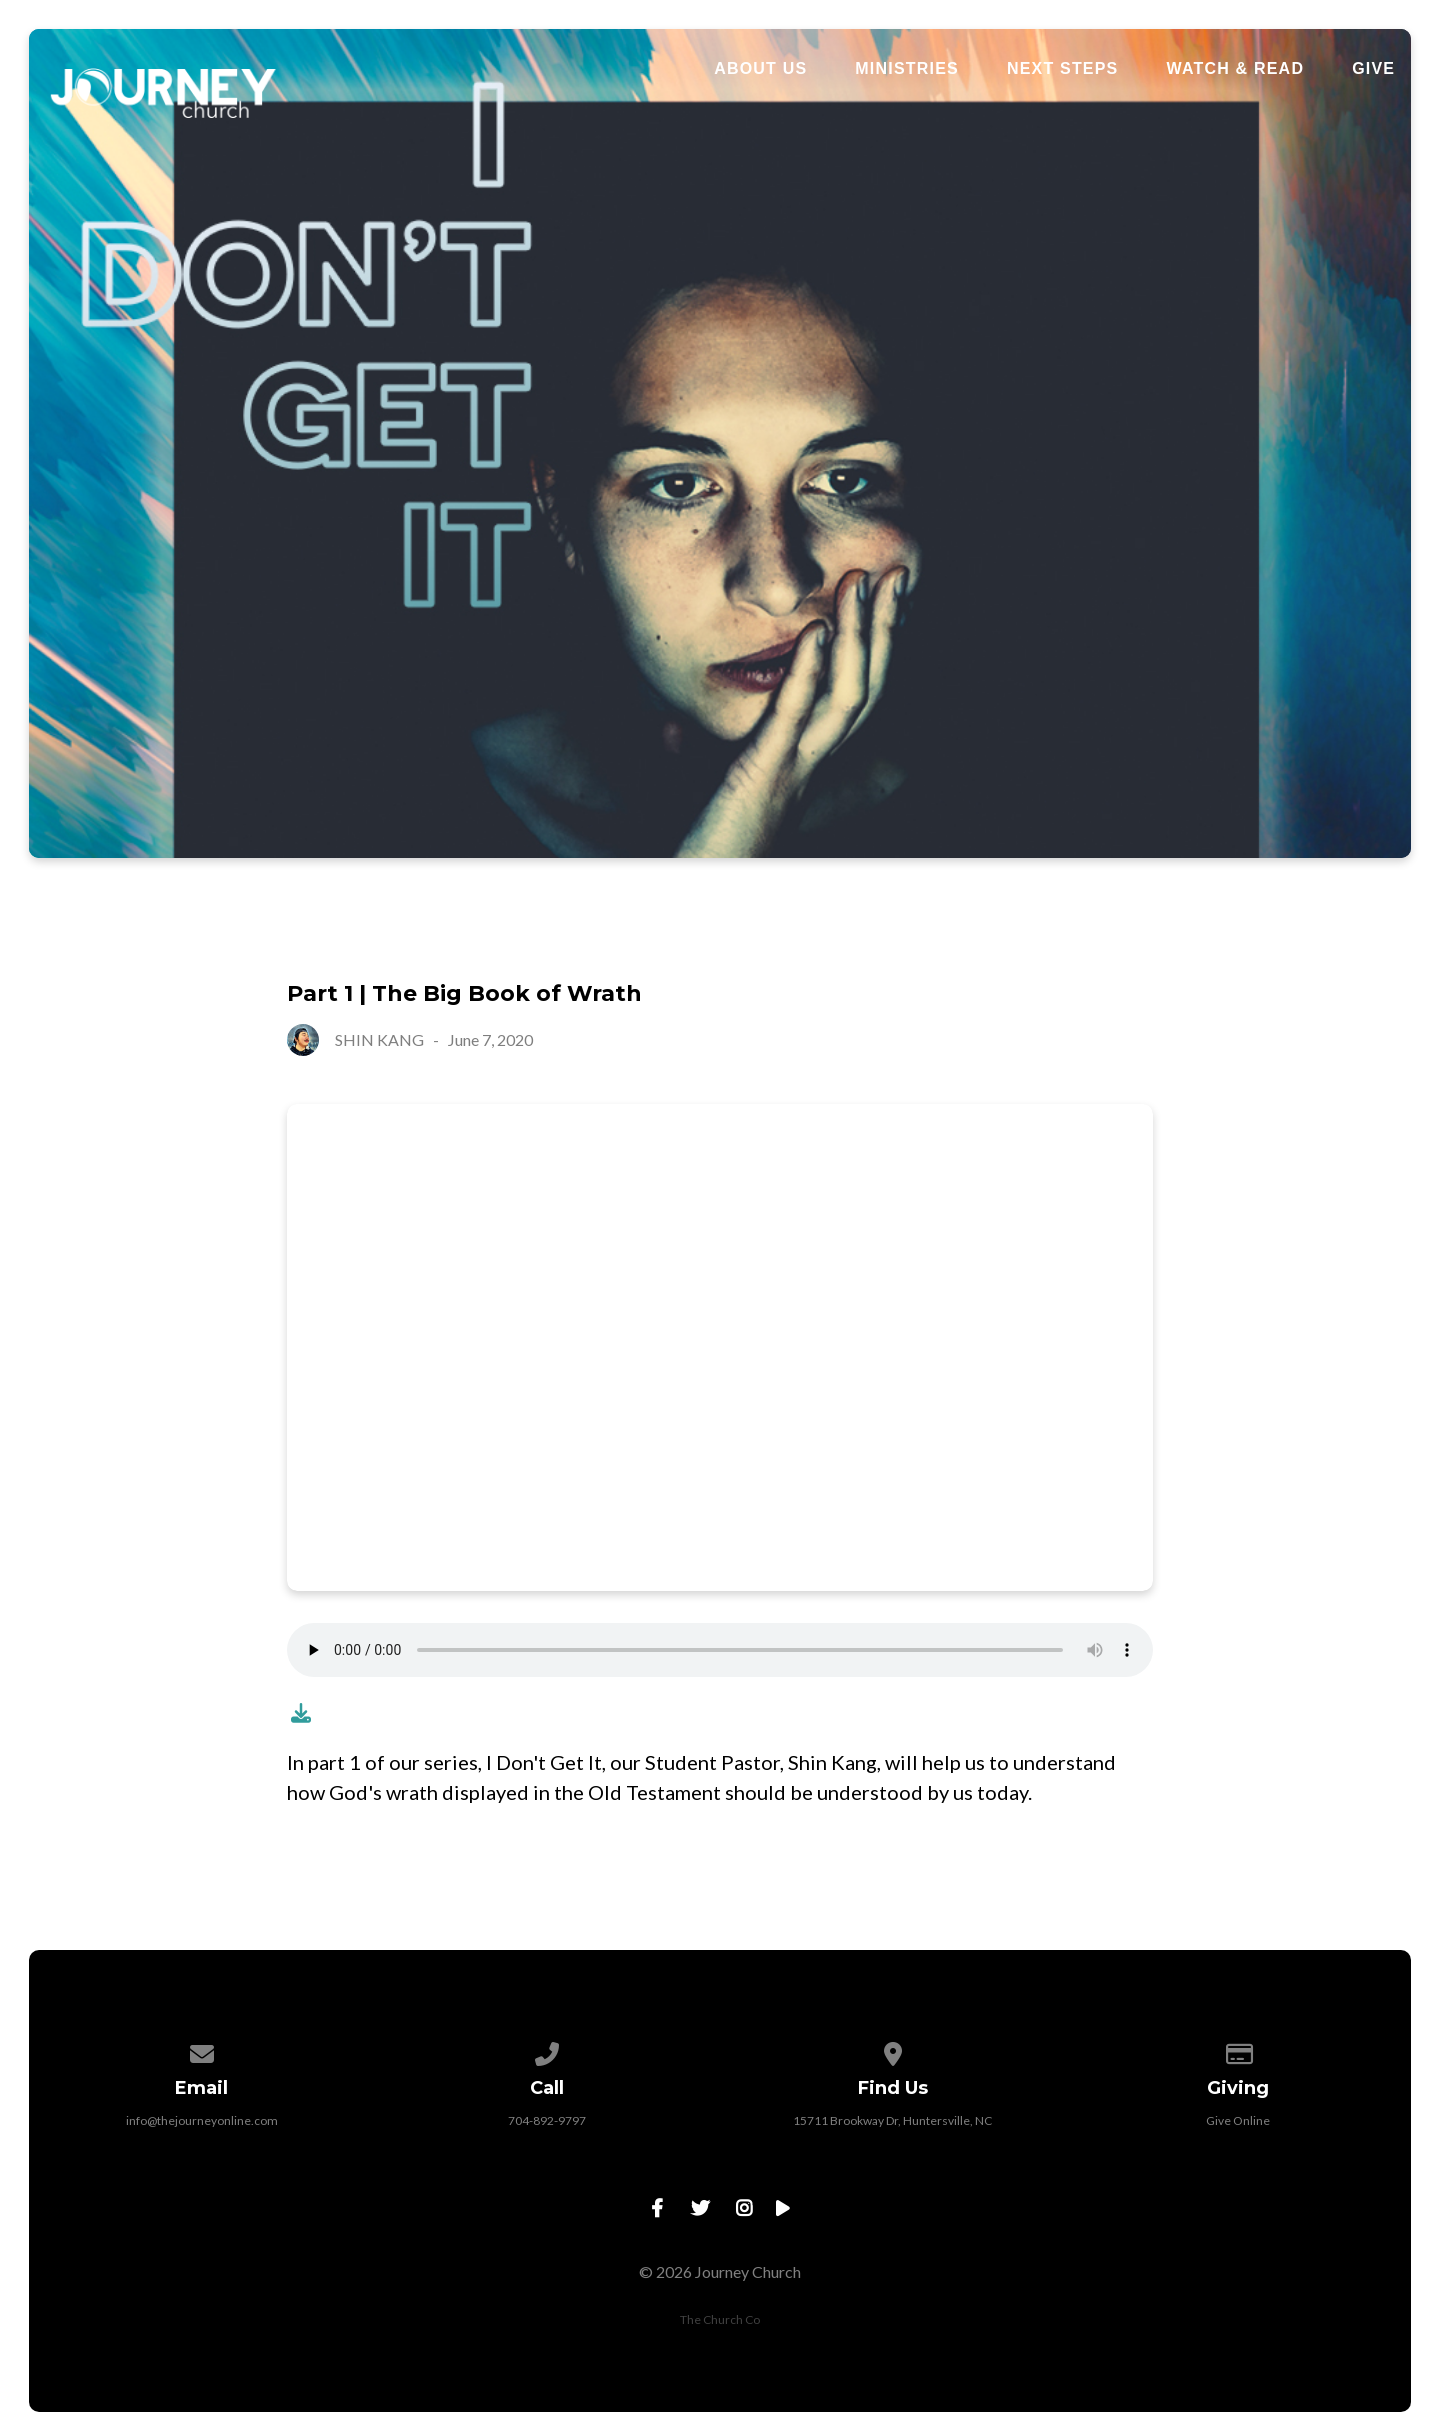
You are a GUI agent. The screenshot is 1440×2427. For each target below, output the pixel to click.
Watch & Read (1235, 69)
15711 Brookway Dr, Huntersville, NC (892, 2120)
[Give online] (1239, 2050)
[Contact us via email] (202, 2050)
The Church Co (720, 2319)
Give (1373, 69)
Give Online (1238, 2120)
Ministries (907, 69)
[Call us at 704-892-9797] (547, 2050)
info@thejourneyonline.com (202, 2120)
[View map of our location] (893, 2050)
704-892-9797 (547, 2120)
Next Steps (1063, 69)
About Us (760, 69)
